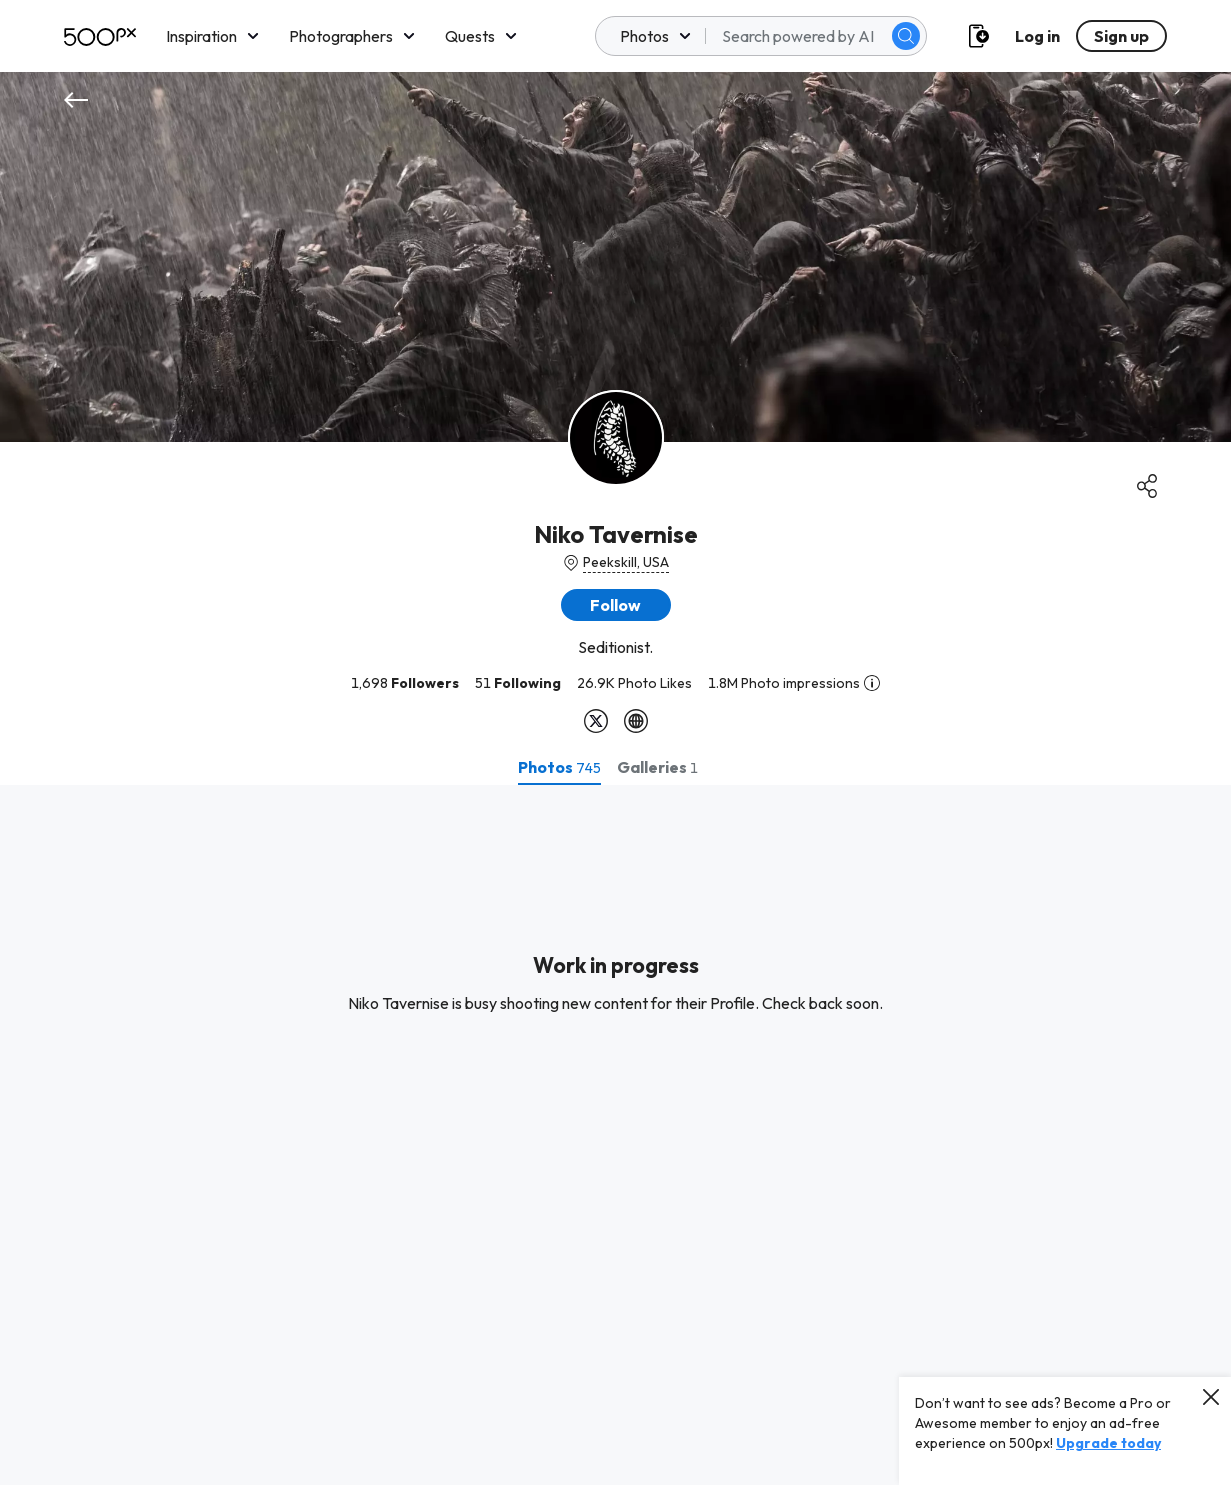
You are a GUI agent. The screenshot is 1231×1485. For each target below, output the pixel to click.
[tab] (559, 767)
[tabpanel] (615, 1135)
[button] (616, 605)
